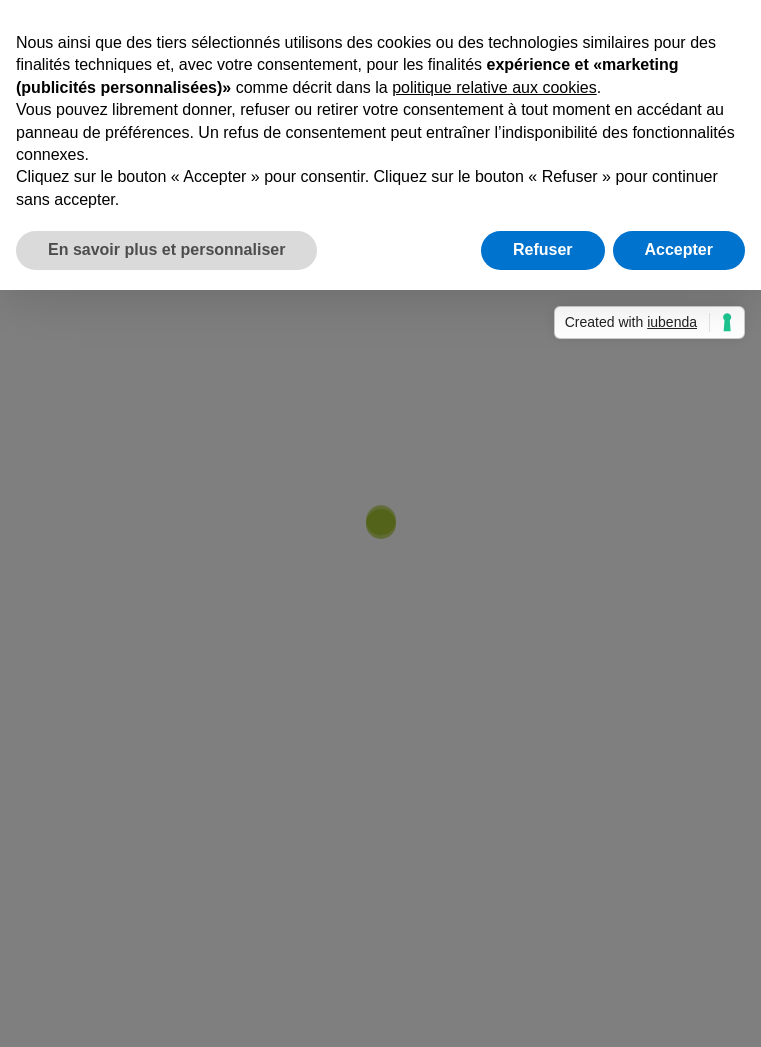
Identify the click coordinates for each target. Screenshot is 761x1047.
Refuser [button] (543, 249)
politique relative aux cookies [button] (494, 87)
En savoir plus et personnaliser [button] (166, 249)
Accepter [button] (679, 249)
